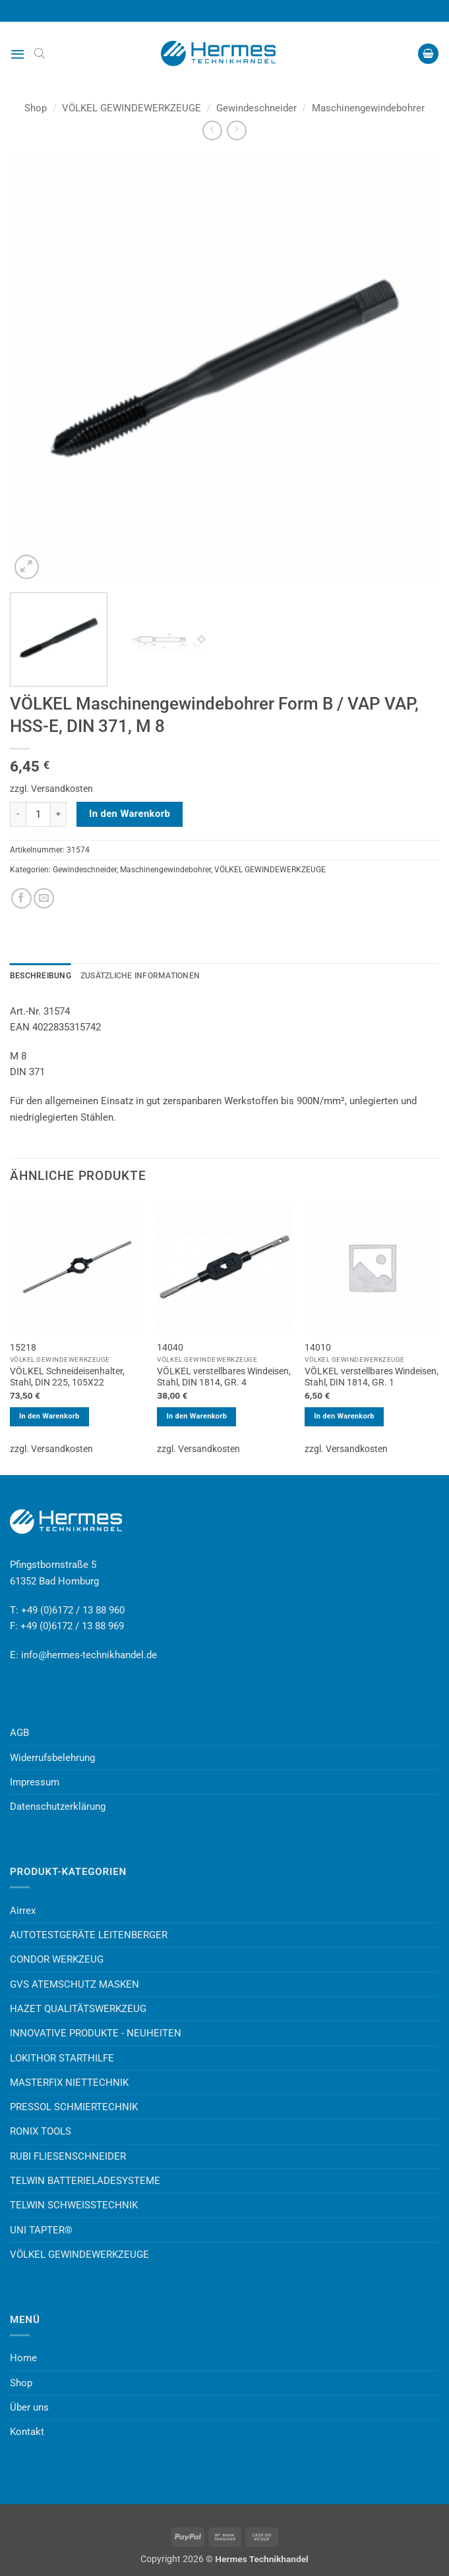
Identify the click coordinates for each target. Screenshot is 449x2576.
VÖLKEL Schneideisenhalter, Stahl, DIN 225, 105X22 (67, 1377)
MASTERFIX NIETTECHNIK (69, 2082)
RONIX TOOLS (40, 2131)
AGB (19, 1733)
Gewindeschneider (256, 108)
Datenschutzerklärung (57, 1806)
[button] (17, 54)
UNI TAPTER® (41, 2230)
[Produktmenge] (38, 814)
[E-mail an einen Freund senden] (44, 898)
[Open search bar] (39, 53)
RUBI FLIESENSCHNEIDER (68, 2156)
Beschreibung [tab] (40, 975)
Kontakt (27, 2432)
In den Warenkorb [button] (49, 1416)
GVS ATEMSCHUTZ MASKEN (74, 1984)
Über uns (29, 2407)
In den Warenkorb (129, 814)
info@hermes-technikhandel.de (89, 1655)
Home (23, 2358)
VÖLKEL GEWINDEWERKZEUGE (131, 108)
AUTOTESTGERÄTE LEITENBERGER (88, 1935)
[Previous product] (236, 130)
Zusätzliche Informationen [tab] (140, 975)
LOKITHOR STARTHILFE (62, 2058)
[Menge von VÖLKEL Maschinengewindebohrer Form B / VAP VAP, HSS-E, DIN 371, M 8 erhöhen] (59, 814)
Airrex (23, 1911)
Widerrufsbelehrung (52, 1758)
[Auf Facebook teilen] (21, 898)
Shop (35, 108)
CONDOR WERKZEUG (57, 1959)
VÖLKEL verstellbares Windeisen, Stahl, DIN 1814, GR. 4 (224, 1377)
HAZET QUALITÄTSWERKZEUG (78, 2009)
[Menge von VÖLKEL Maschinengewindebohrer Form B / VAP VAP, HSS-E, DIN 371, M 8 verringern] (18, 814)
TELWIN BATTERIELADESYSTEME (85, 2181)
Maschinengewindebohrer (368, 108)
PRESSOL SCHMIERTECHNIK (74, 2107)
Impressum (34, 1782)
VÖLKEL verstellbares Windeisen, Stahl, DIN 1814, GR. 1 (371, 1377)
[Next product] (212, 130)
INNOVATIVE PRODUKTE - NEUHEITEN (95, 2033)
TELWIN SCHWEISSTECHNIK (74, 2205)
